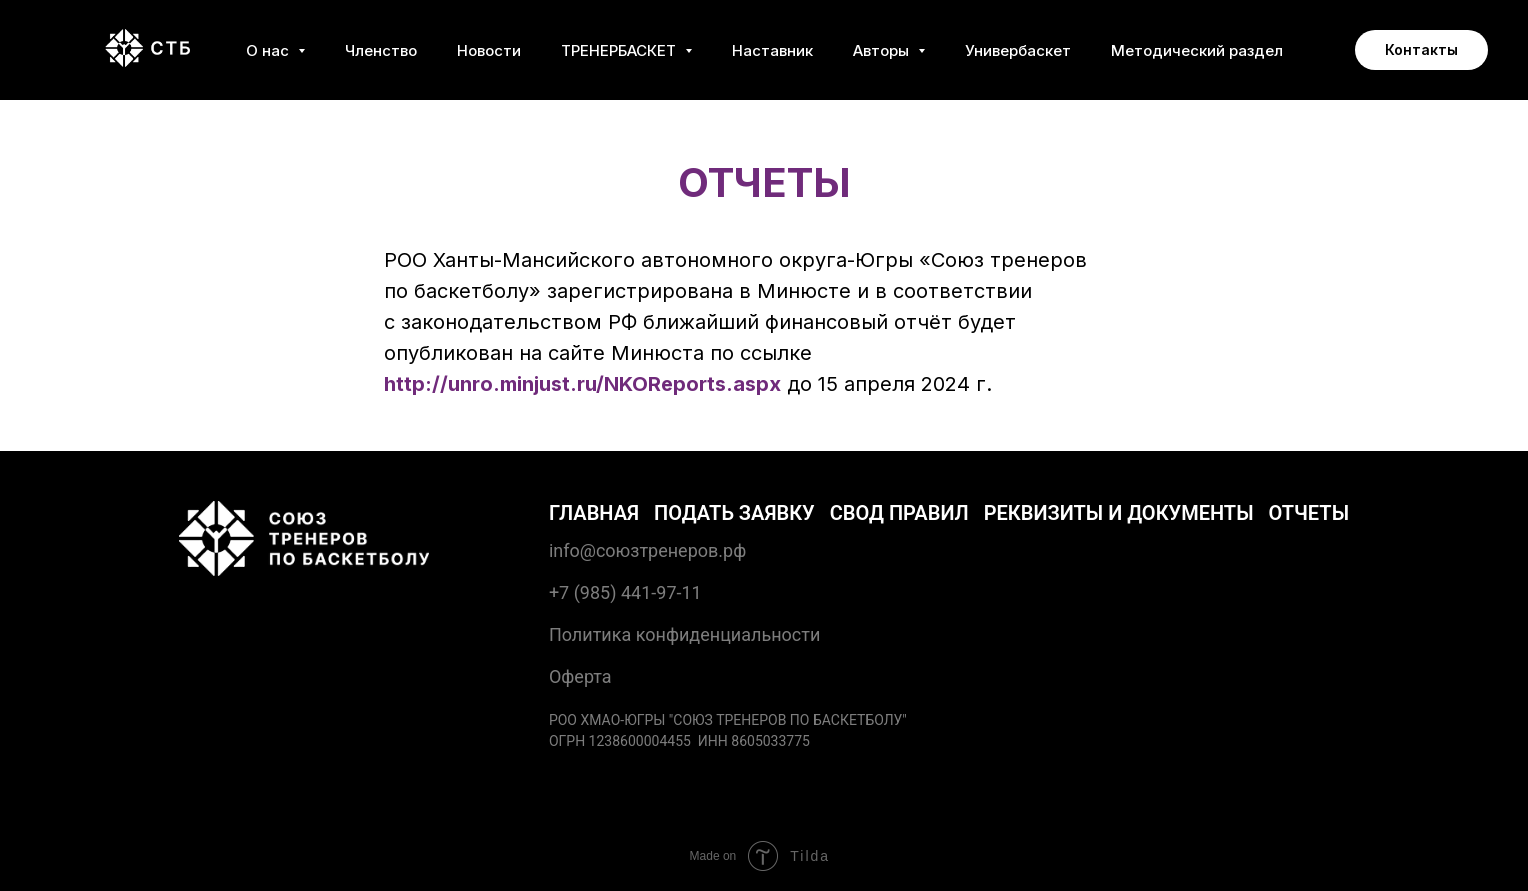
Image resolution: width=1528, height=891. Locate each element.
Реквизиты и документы (1119, 513)
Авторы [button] (883, 50)
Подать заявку (734, 513)
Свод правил (899, 513)
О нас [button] (269, 50)
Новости (489, 50)
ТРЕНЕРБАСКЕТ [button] (620, 50)
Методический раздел (1197, 50)
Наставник (772, 50)
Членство (381, 50)
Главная (594, 513)
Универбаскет (1018, 50)
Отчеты (1309, 513)
